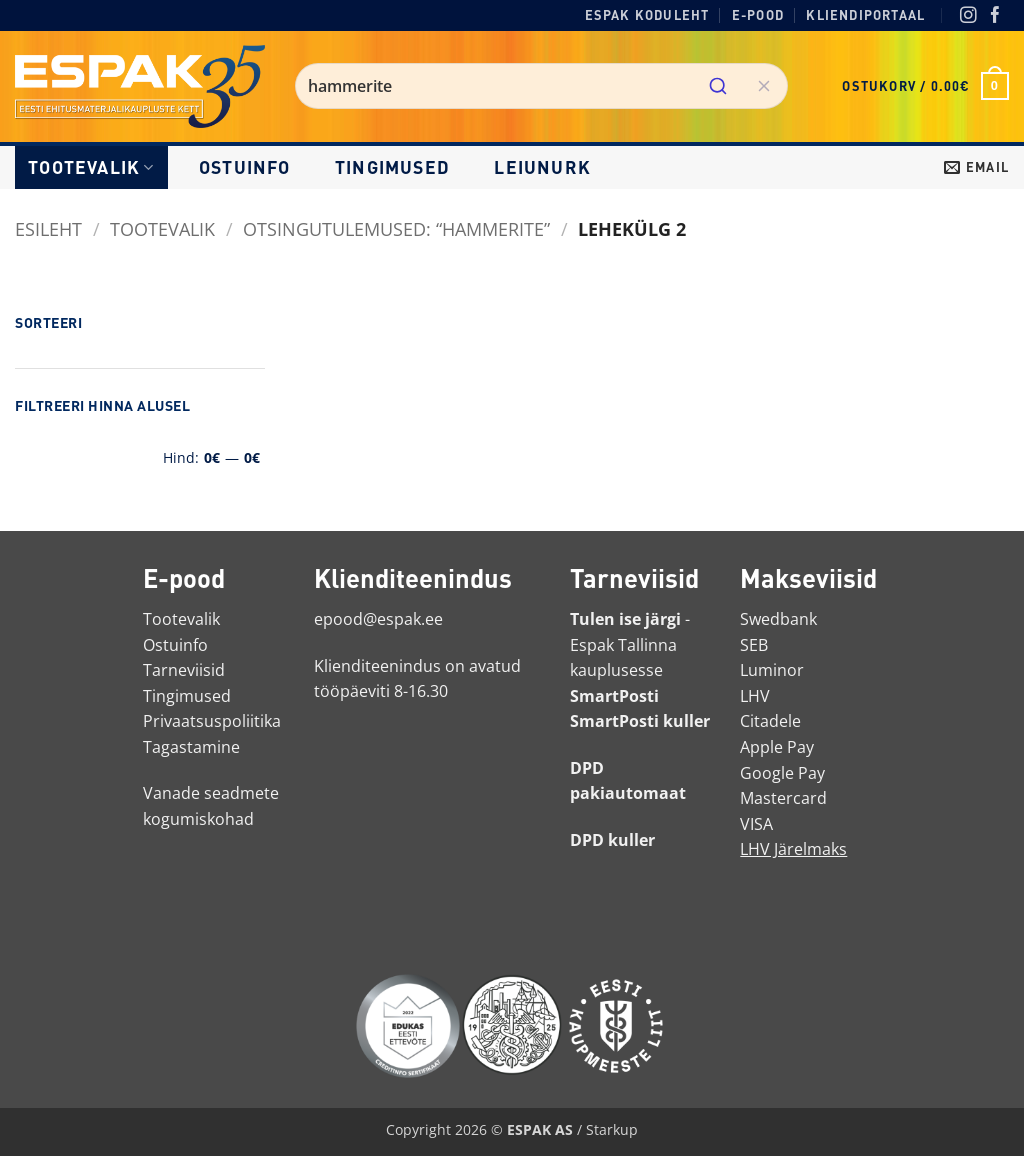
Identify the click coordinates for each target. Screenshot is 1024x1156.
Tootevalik (91, 167)
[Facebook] (995, 16)
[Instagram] (968, 16)
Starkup (612, 1129)
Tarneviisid (184, 670)
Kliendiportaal (865, 15)
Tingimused (392, 167)
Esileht (48, 228)
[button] (925, 86)
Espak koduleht (647, 15)
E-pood (758, 15)
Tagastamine (191, 747)
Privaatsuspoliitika (212, 721)
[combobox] (541, 86)
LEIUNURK (542, 167)
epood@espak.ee (378, 619)
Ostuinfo (245, 167)
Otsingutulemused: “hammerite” (396, 228)
